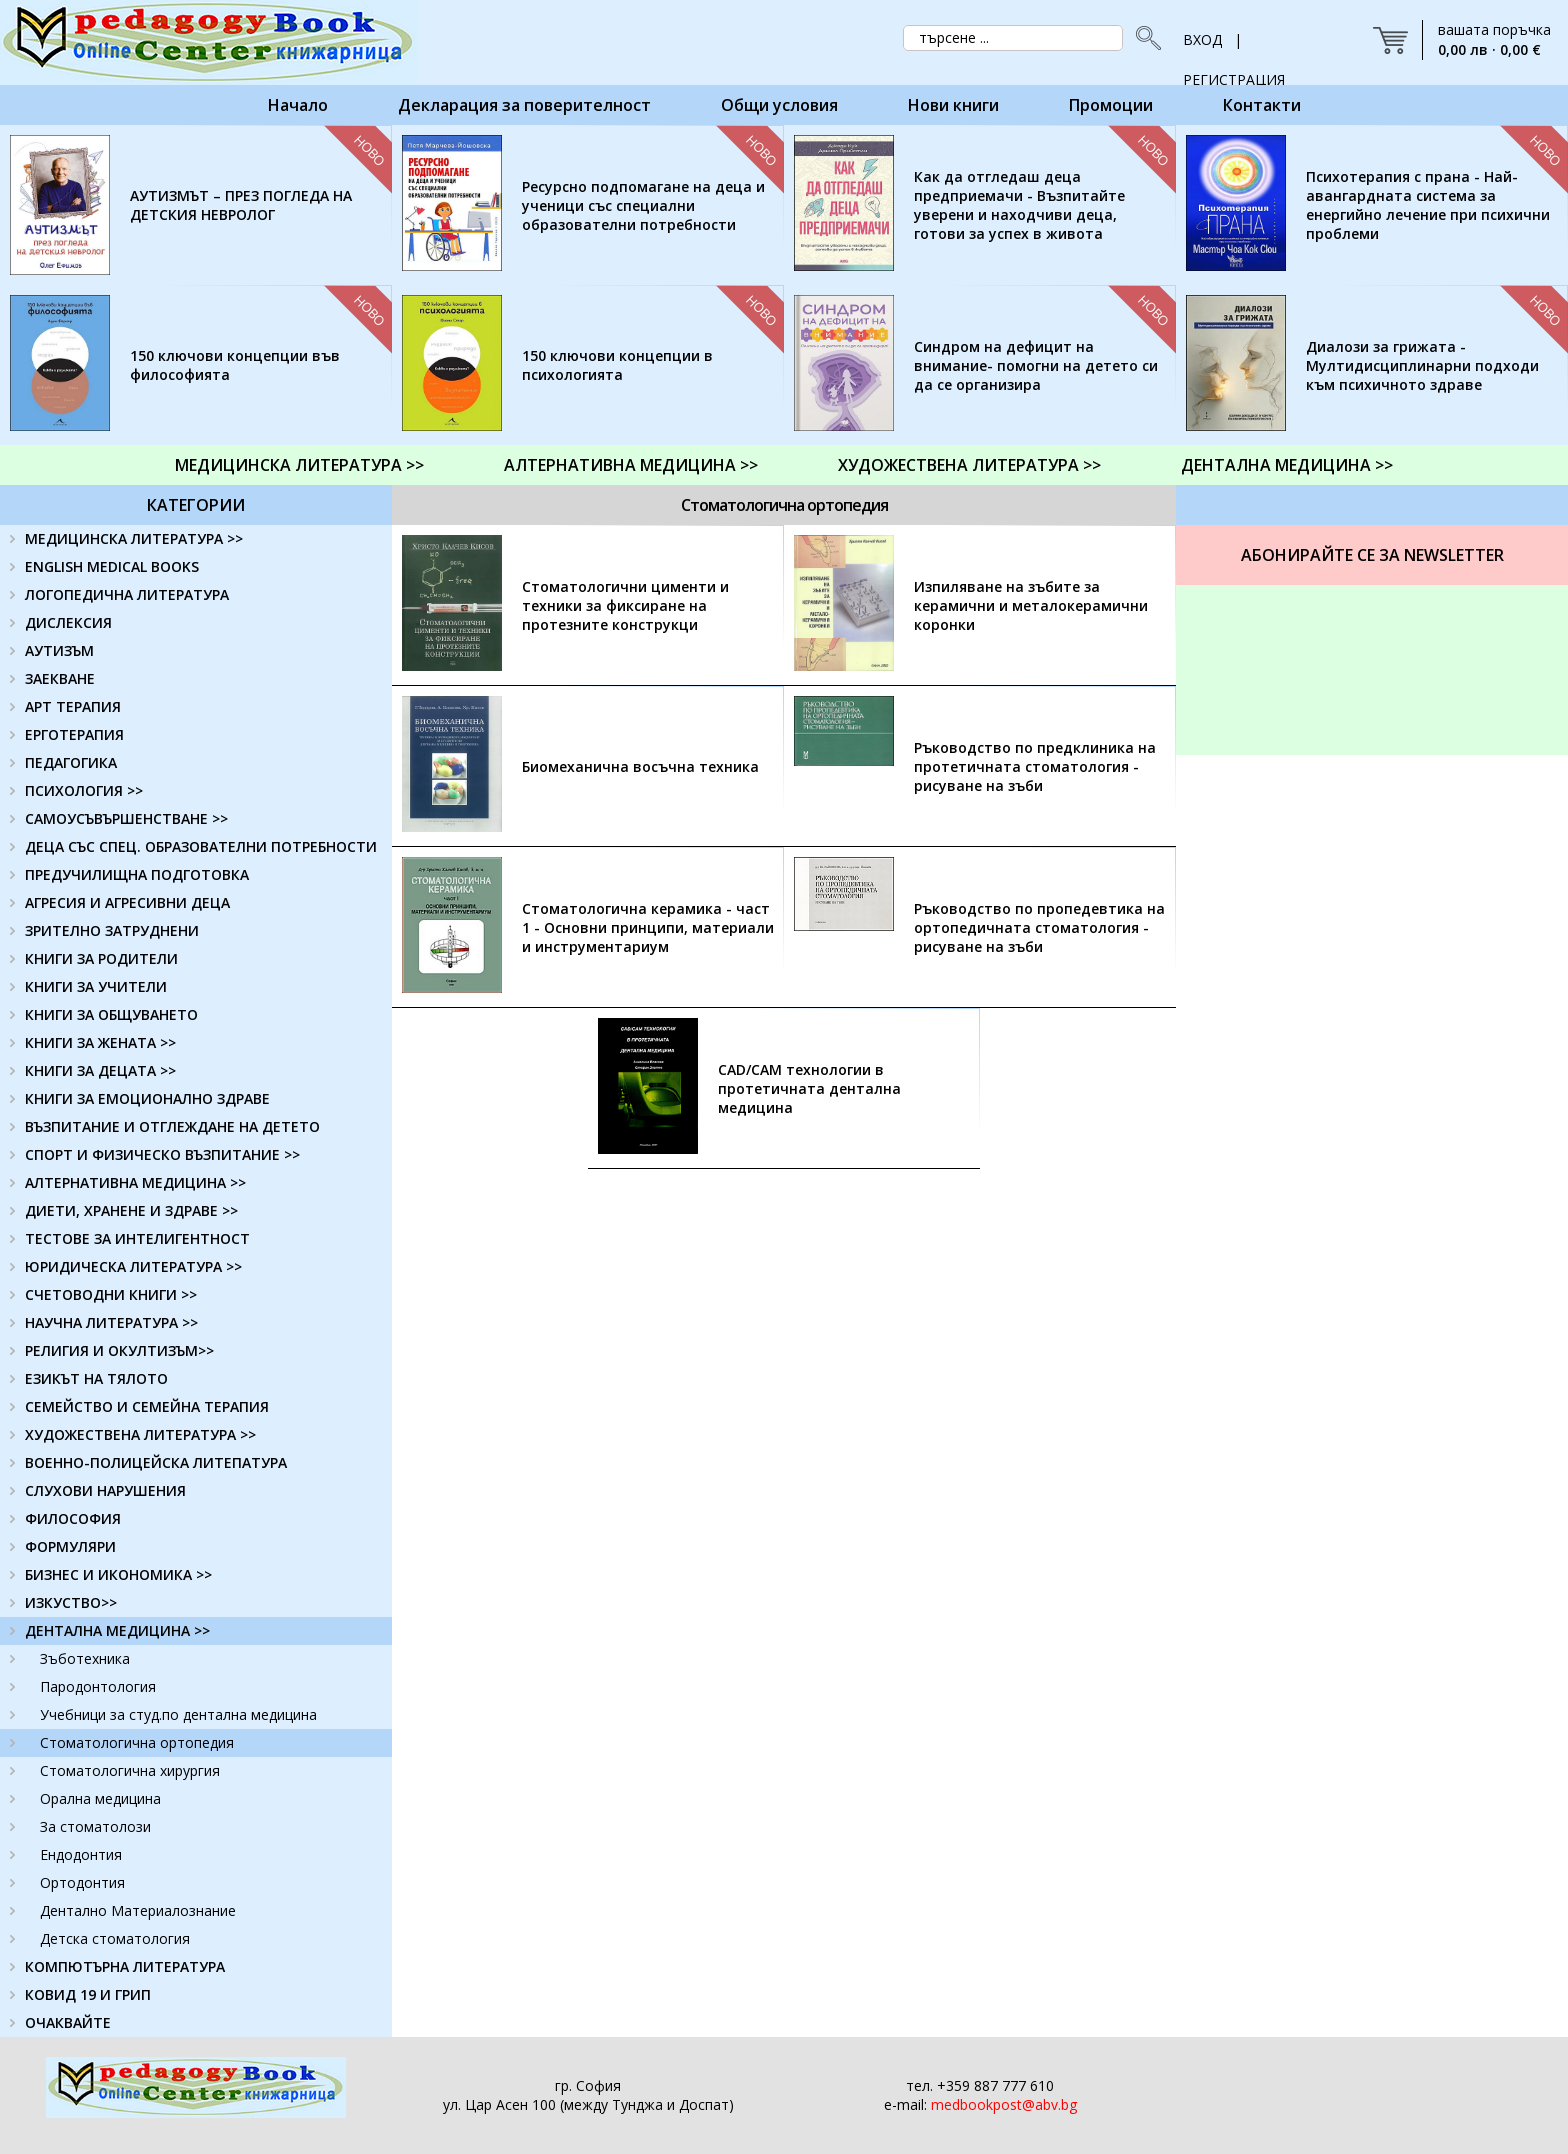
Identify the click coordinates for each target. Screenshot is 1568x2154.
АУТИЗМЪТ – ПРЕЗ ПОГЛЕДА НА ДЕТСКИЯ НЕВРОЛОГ (241, 205)
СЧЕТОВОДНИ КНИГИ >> (111, 1294)
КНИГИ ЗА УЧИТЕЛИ (96, 986)
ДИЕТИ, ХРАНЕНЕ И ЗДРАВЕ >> (131, 1210)
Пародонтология (98, 1686)
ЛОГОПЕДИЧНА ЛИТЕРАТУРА (127, 594)
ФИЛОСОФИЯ (73, 1518)
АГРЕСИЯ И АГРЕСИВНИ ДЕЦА (127, 902)
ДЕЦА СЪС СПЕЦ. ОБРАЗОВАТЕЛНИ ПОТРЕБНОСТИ (201, 846)
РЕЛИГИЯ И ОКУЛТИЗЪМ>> (119, 1350)
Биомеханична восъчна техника (640, 766)
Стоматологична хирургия (130, 1770)
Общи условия (779, 105)
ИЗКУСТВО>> (71, 1602)
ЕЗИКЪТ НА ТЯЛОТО (96, 1378)
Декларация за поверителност (524, 105)
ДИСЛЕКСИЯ (68, 622)
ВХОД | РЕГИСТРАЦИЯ (1234, 45)
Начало (298, 105)
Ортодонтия (82, 1882)
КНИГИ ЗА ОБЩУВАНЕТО (111, 1014)
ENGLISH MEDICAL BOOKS (112, 566)
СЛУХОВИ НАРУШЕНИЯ (105, 1490)
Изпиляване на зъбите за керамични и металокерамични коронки (1031, 605)
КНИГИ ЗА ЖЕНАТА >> (100, 1042)
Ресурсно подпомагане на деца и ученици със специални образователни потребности (643, 205)
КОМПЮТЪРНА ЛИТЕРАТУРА (125, 1966)
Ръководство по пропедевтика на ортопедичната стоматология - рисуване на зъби (1039, 927)
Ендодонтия (81, 1854)
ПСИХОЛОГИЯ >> (84, 790)
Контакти (1262, 105)
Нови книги (953, 105)
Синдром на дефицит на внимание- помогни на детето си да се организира (1036, 365)
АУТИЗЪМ (59, 650)
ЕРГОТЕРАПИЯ (74, 734)
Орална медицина (100, 1798)
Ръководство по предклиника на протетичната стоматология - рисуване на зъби (1035, 766)
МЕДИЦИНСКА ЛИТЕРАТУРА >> (299, 465)
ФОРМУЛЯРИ (70, 1546)
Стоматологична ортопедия (137, 1742)
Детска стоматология (115, 1938)
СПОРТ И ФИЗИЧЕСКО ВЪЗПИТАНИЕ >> (162, 1154)
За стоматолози (95, 1826)
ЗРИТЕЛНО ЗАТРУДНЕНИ (112, 930)
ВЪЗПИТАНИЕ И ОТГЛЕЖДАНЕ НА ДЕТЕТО (172, 1126)
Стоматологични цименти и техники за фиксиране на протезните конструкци (625, 605)
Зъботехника (85, 1658)
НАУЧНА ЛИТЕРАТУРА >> (111, 1322)
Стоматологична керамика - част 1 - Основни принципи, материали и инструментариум (648, 927)
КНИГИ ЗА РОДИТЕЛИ (101, 958)
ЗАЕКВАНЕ (60, 678)
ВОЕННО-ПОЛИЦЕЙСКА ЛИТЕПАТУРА (156, 1462)
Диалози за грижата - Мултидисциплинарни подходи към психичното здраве (1422, 365)
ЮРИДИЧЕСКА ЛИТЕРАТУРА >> (133, 1266)
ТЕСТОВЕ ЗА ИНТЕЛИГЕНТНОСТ (137, 1238)
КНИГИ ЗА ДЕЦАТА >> (100, 1070)
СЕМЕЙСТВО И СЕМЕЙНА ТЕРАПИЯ (147, 1406)
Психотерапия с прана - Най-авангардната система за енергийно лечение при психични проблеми (1428, 205)
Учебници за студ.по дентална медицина (178, 1714)
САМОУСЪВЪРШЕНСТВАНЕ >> (126, 818)
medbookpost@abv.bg (1004, 2104)
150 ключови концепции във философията (235, 365)
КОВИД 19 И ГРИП (88, 1994)
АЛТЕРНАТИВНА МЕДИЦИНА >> (631, 465)
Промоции (1111, 105)
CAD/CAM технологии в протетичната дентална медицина (809, 1088)
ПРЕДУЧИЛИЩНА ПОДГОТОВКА (137, 874)
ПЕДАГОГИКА (71, 762)
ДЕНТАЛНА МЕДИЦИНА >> (1287, 465)
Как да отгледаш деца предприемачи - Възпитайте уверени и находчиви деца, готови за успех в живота (1019, 205)
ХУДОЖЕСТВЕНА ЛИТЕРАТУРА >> (969, 465)
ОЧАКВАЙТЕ (68, 2022)
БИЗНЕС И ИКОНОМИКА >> (118, 1574)
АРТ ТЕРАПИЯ (73, 706)
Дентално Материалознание (138, 1910)
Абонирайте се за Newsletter (1372, 555)
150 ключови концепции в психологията (617, 365)
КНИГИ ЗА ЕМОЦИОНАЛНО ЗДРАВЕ (147, 1098)
